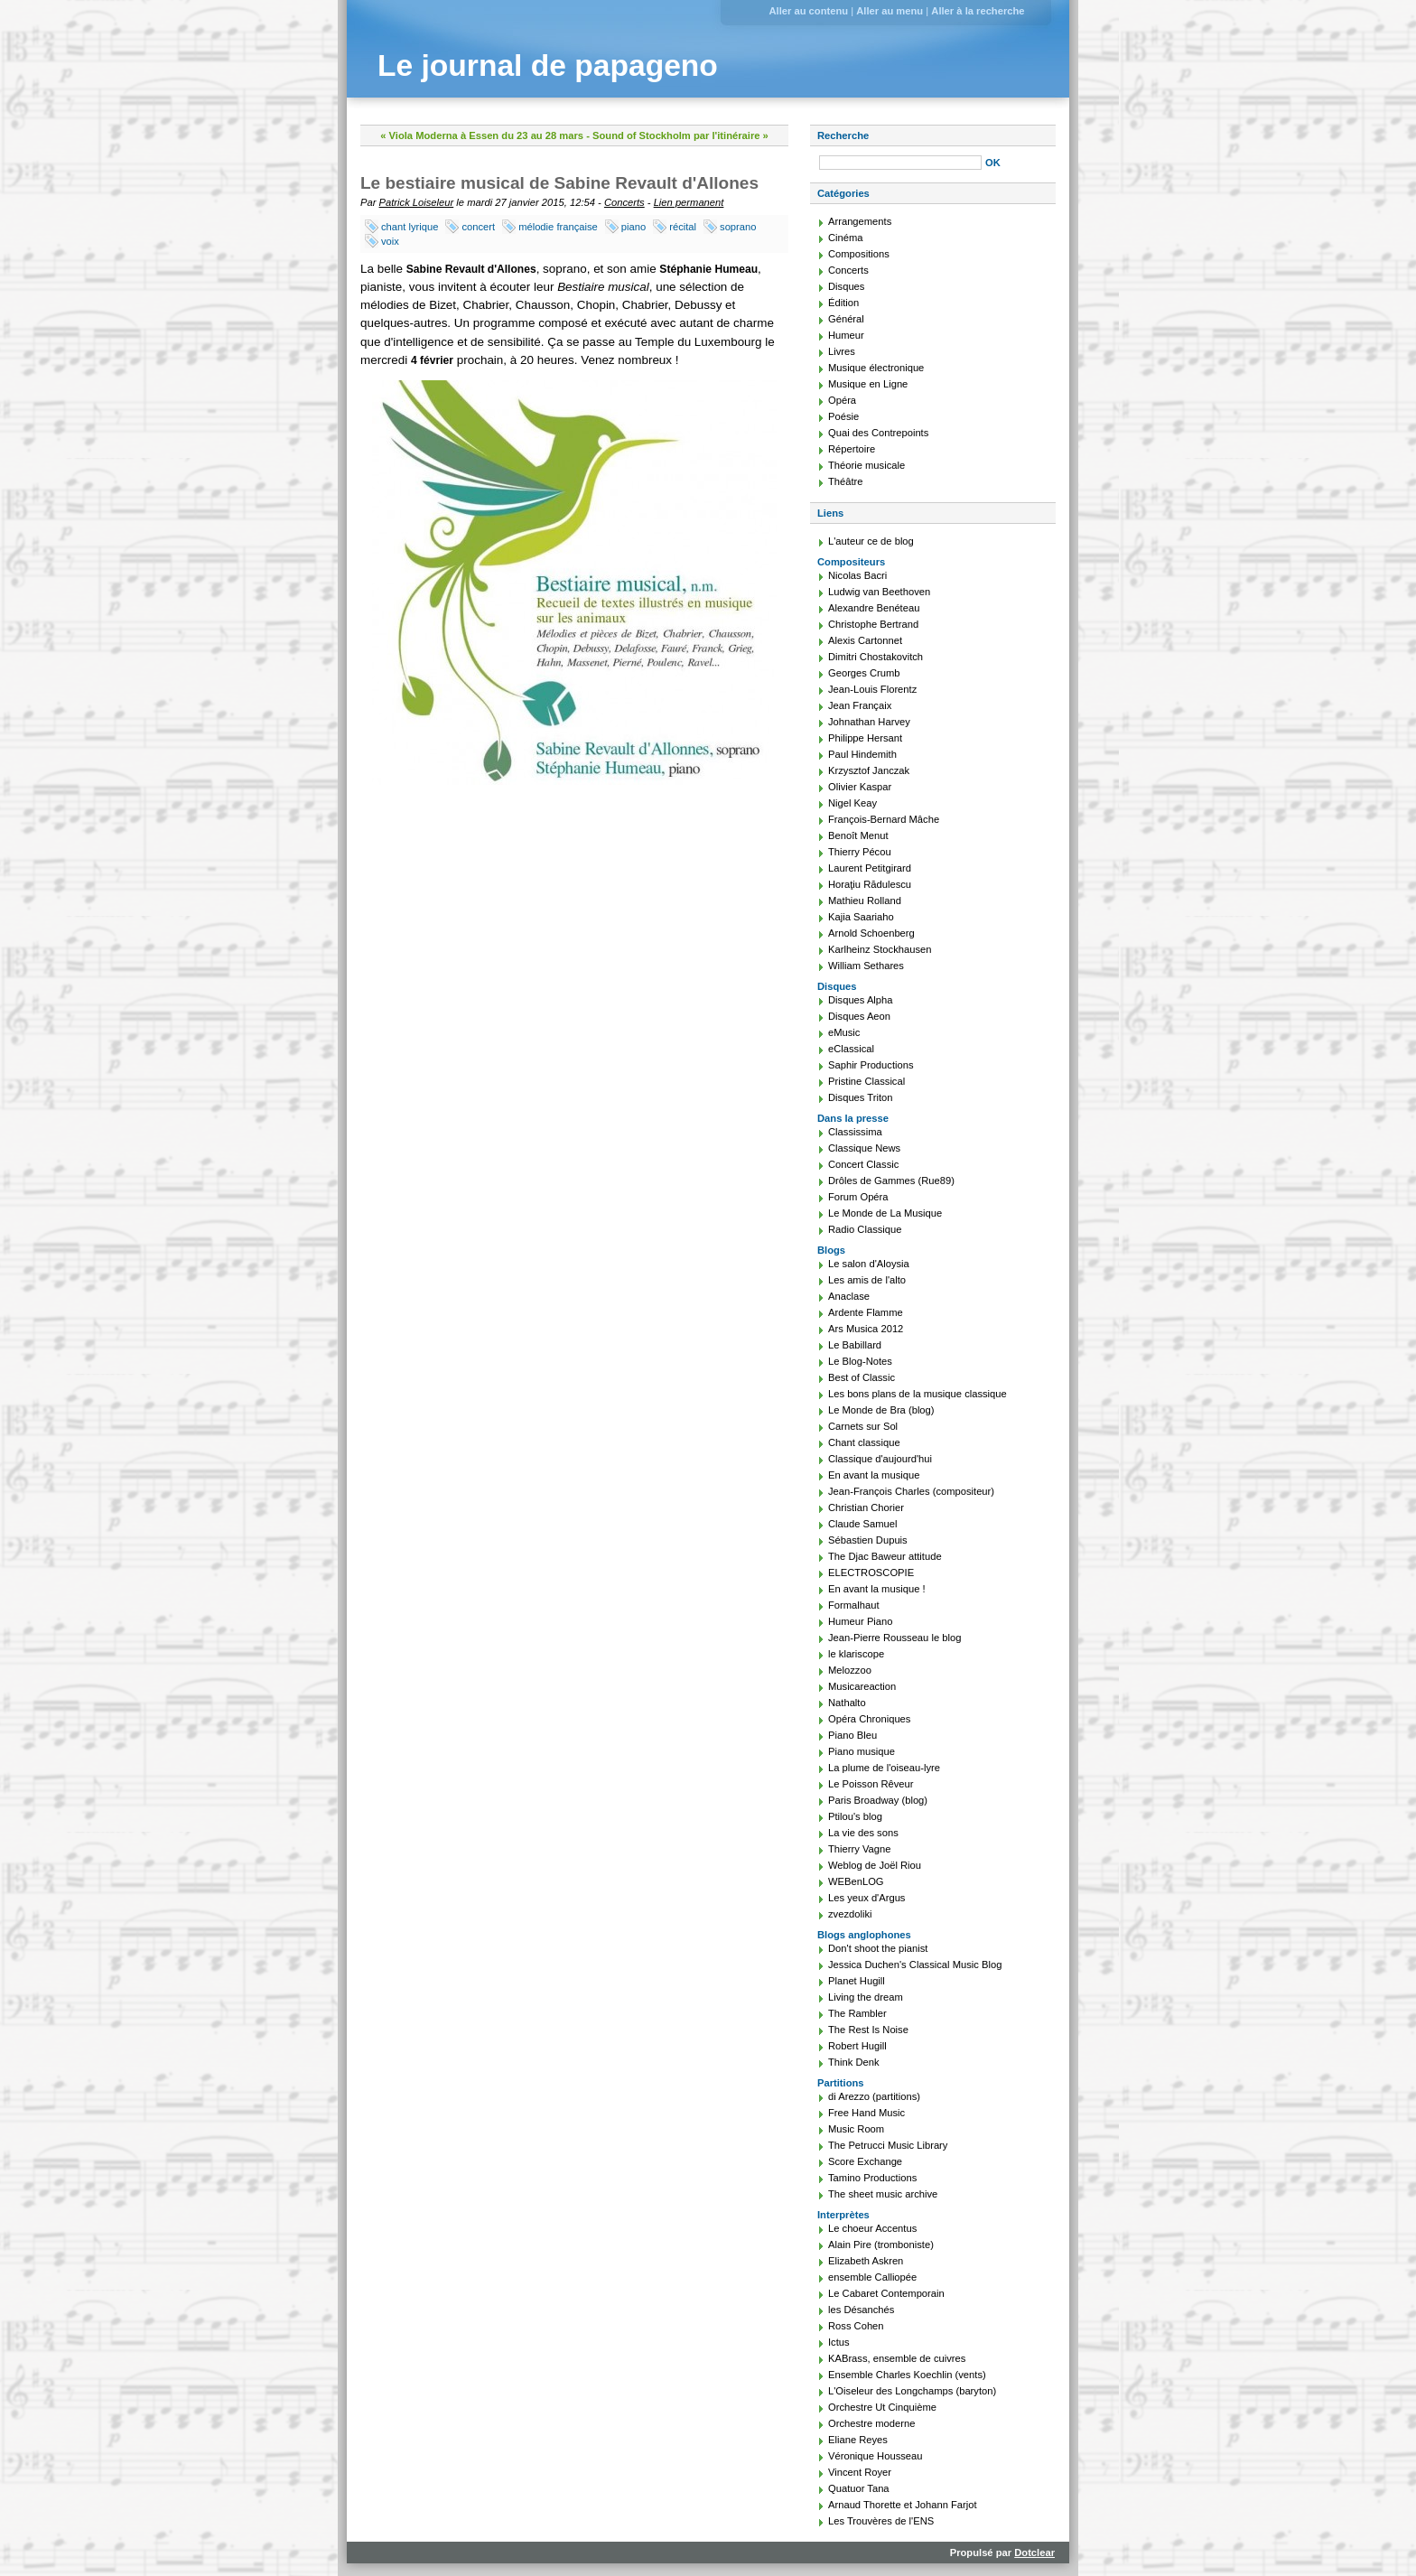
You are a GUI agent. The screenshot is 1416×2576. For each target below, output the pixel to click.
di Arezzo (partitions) (874, 2096)
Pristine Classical (866, 1081)
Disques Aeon (859, 1016)
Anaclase (849, 1296)
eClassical (851, 1048)
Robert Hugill (857, 2045)
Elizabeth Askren (865, 2260)
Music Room (856, 2128)
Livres (841, 351)
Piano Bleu (852, 1735)
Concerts (624, 202)
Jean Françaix (859, 705)
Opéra (842, 400)
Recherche (843, 135)
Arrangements (859, 221)
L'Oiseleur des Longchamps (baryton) (912, 2390)
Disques (846, 286)
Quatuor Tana (859, 2488)
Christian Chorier (866, 1507)
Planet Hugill (856, 1980)
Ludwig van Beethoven (879, 591)
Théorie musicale (866, 465)
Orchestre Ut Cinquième (882, 2407)
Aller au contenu (808, 10)
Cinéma (845, 237)
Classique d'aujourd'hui (880, 1458)
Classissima (855, 1131)
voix (390, 241)
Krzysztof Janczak (868, 770)
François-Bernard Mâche (883, 819)
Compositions (859, 253)
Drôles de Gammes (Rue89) (891, 1180)
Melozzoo (849, 1670)
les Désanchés (861, 2309)
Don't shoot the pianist (877, 1948)
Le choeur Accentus (872, 2228)
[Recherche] (900, 162)
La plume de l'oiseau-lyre (884, 1767)
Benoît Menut (858, 835)
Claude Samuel (863, 1523)
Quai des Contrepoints (878, 432)
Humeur (846, 335)
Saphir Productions (871, 1064)
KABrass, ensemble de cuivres (896, 2358)
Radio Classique (864, 1229)
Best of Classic (861, 1377)
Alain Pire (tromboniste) (881, 2244)
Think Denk (854, 2062)
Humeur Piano (860, 1621)
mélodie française (558, 226)
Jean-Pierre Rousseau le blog (894, 1637)
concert (478, 226)
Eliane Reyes (858, 2439)
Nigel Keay (852, 803)
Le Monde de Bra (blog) (881, 1410)
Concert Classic (863, 1164)
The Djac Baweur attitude (885, 1556)
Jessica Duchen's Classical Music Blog (914, 1964)
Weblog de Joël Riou (874, 1865)
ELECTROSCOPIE (871, 1572)
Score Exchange (865, 2161)
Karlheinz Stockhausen (879, 949)
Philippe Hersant (865, 738)
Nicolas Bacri (857, 575)
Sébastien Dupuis (868, 1540)
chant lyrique (409, 226)
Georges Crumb (864, 672)
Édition (843, 302)
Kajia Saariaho (861, 916)
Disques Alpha (860, 999)
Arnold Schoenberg (871, 933)
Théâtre (845, 481)
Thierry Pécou (859, 851)
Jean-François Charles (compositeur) (911, 1491)
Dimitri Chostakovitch (875, 656)
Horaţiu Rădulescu (869, 884)
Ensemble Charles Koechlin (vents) (907, 2374)
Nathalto (847, 1702)
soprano (738, 226)
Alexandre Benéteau (873, 607)
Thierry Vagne (859, 1848)
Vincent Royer (859, 2472)
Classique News (864, 1148)
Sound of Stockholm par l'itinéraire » (680, 135)
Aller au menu (889, 10)
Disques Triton (860, 1097)
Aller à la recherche (977, 10)
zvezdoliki (850, 1914)
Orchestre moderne (871, 2423)
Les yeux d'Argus (866, 1897)
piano (633, 226)
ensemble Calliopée (872, 2277)
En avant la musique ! (877, 1588)
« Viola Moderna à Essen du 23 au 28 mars (481, 135)
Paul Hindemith (862, 754)
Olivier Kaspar (859, 786)
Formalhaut (854, 1605)
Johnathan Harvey (869, 721)
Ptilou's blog (855, 1816)
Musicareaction (862, 1686)
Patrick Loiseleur (416, 202)
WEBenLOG (856, 1881)
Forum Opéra (858, 1196)
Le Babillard (854, 1344)
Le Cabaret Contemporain (886, 2293)
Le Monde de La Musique (885, 1213)
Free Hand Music (866, 2112)
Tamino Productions (872, 2177)
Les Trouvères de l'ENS (881, 2520)
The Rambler (857, 2013)
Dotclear (1034, 2552)
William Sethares (866, 965)
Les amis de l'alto (867, 1279)
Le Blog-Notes (860, 1361)
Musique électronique (876, 367)
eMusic (844, 1032)
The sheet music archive (882, 2194)
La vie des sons (863, 1832)
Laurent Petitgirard (869, 868)
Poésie (843, 416)
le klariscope (856, 1653)
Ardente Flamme (865, 1312)
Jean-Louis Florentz (872, 689)
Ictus (839, 2342)
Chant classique (864, 1442)
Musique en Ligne (868, 383)
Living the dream (865, 1997)
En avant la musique (873, 1475)
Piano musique (861, 1751)
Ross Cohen (856, 2325)
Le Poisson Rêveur (871, 1783)
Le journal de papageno (547, 65)
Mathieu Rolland (864, 900)
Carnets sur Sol (863, 1426)
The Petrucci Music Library (887, 2145)
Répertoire (851, 448)
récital (682, 226)
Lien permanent (689, 202)
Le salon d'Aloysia (868, 1263)
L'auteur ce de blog (871, 541)
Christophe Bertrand (873, 624)
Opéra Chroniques (869, 1718)
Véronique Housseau (875, 2455)
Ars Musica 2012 (865, 1328)
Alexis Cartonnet (865, 640)
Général (846, 318)
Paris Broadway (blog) (877, 1800)
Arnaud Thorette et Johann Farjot (902, 2504)
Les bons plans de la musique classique (917, 1393)
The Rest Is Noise (868, 2029)
